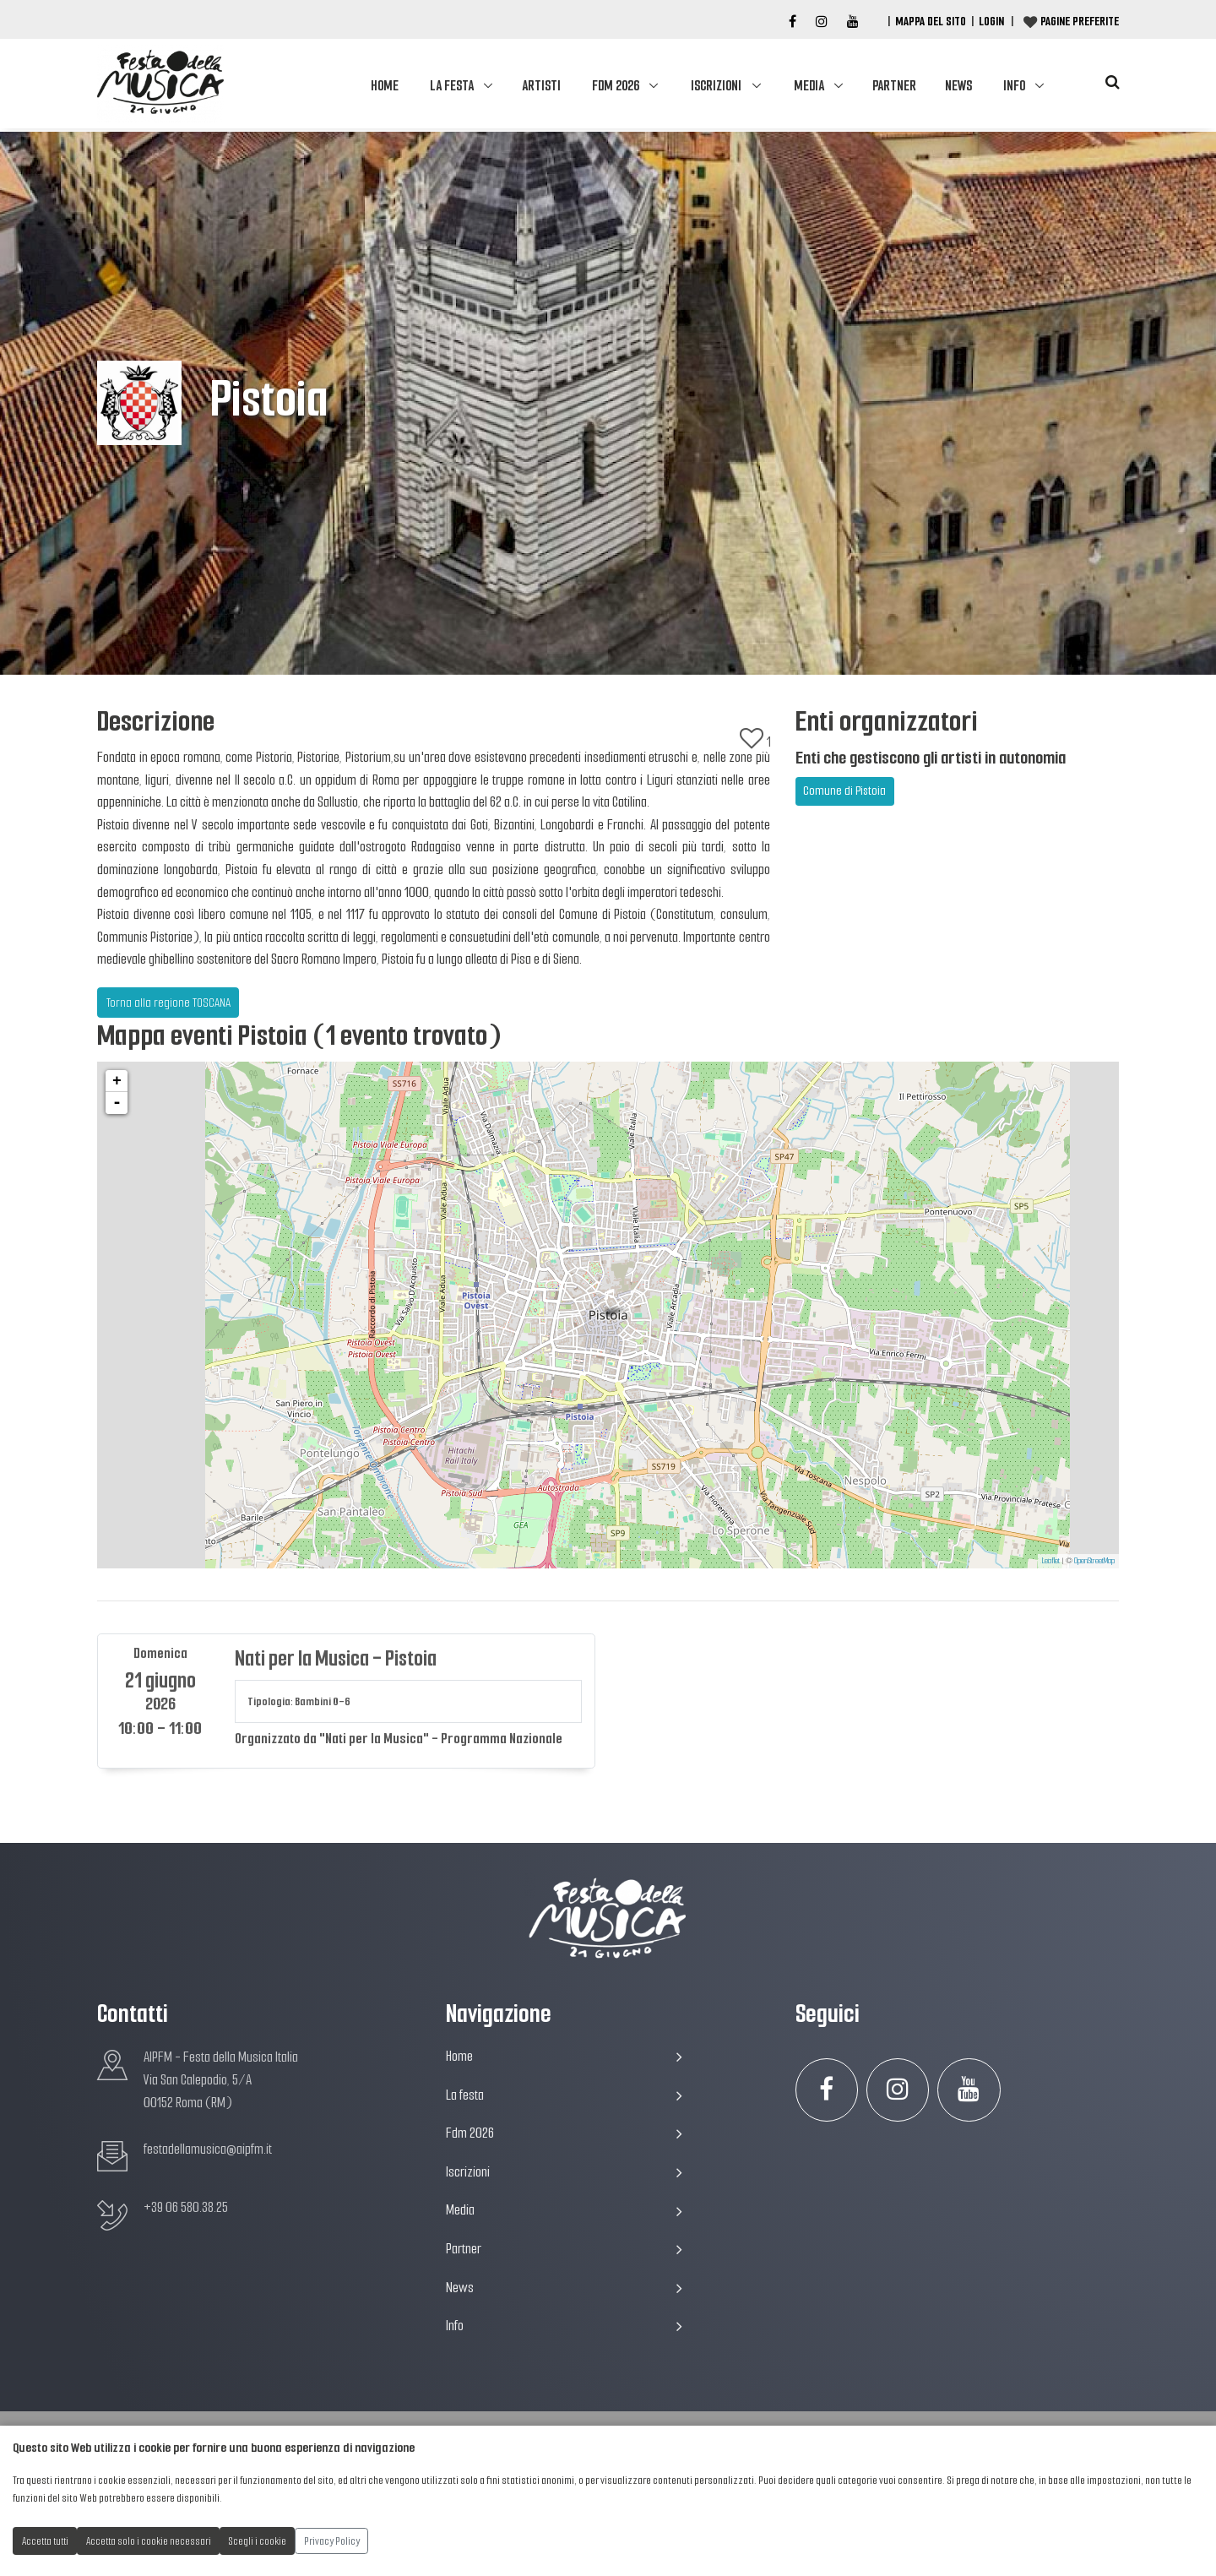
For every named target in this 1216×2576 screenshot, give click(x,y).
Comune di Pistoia (844, 790)
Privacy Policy (332, 2541)
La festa (452, 86)
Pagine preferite (1079, 21)
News (958, 86)
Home (385, 86)
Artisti (541, 86)
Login (991, 21)
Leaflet (1051, 1560)
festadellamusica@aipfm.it (208, 2149)
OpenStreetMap (1094, 1560)
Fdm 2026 (615, 86)
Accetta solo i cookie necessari (148, 2541)
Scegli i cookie (257, 2541)
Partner (894, 86)
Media (809, 86)
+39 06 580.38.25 (186, 2207)
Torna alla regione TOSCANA (168, 1002)
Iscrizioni (716, 86)
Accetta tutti (45, 2541)
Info (1014, 86)
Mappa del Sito (930, 21)
